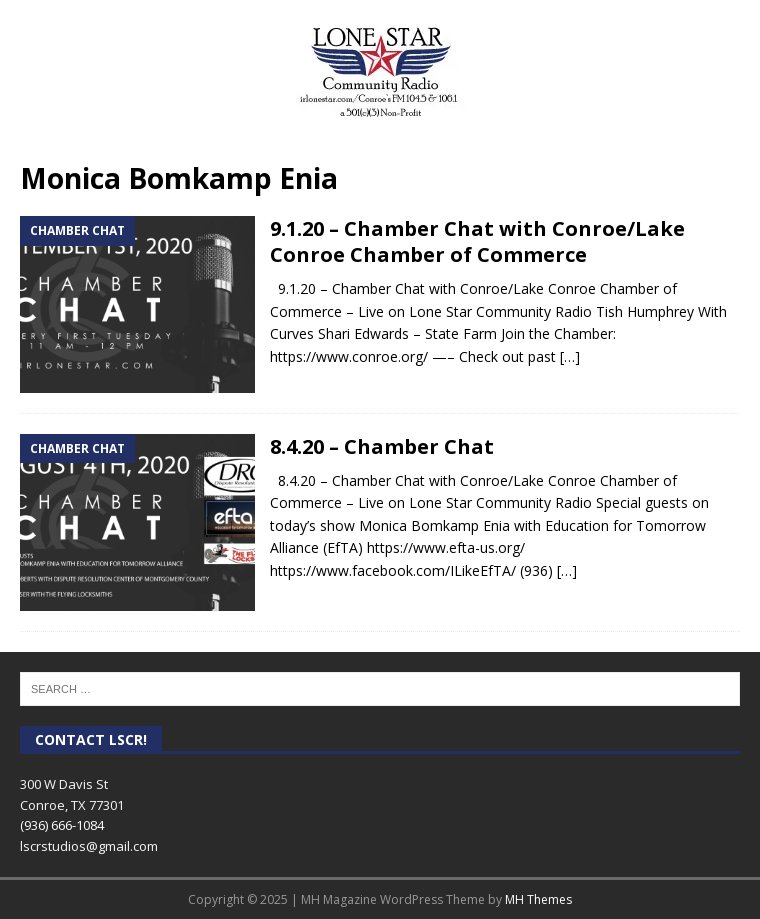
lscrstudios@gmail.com (89, 846)
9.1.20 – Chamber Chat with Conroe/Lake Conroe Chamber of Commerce (477, 241)
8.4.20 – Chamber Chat (382, 446)
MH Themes (538, 899)
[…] (570, 356)
